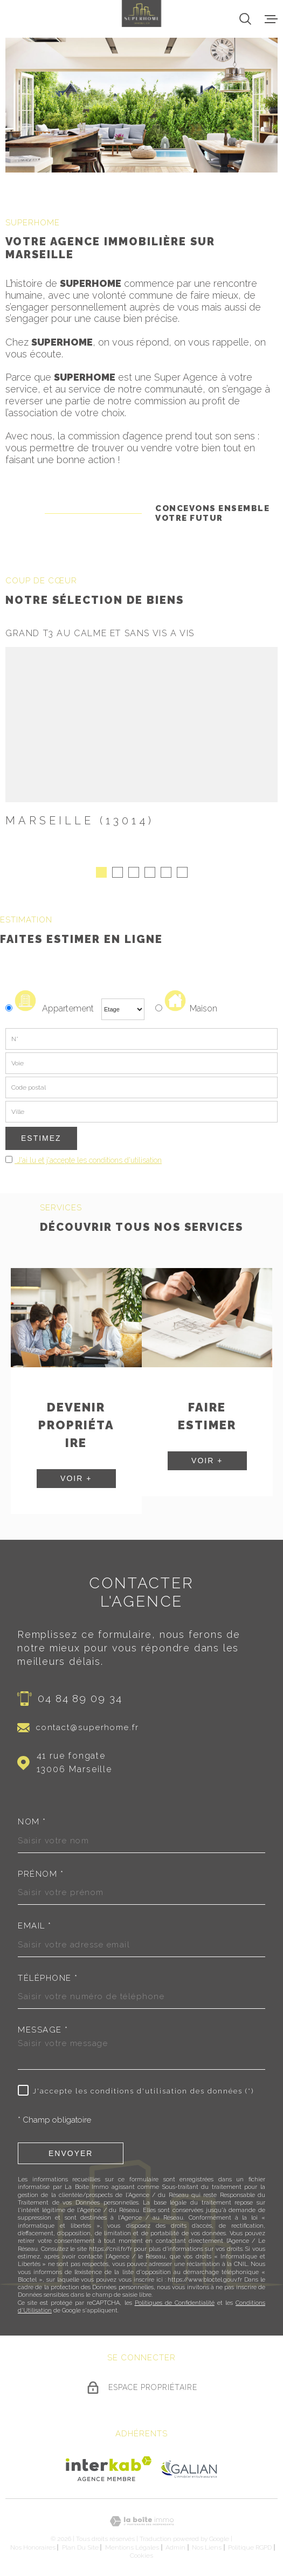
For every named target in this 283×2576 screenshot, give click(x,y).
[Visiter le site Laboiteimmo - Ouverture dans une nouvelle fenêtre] (141, 2517)
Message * (43, 2026)
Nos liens (207, 2542)
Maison (190, 1003)
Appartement (50, 1003)
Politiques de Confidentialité (175, 2298)
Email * (35, 1922)
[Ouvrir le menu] (271, 18)
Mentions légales (132, 2542)
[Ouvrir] (245, 18)
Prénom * (41, 1869)
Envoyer (71, 2148)
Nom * (32, 1818)
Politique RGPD (250, 2542)
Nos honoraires (33, 2542)
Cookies (141, 2551)
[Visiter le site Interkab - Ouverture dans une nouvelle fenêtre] (108, 2464)
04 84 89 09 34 (80, 1693)
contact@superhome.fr (87, 1723)
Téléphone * (48, 1973)
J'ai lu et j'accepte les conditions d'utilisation (88, 1156)
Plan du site (80, 2542)
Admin (175, 2542)
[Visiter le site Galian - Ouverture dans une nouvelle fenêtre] (188, 2464)
